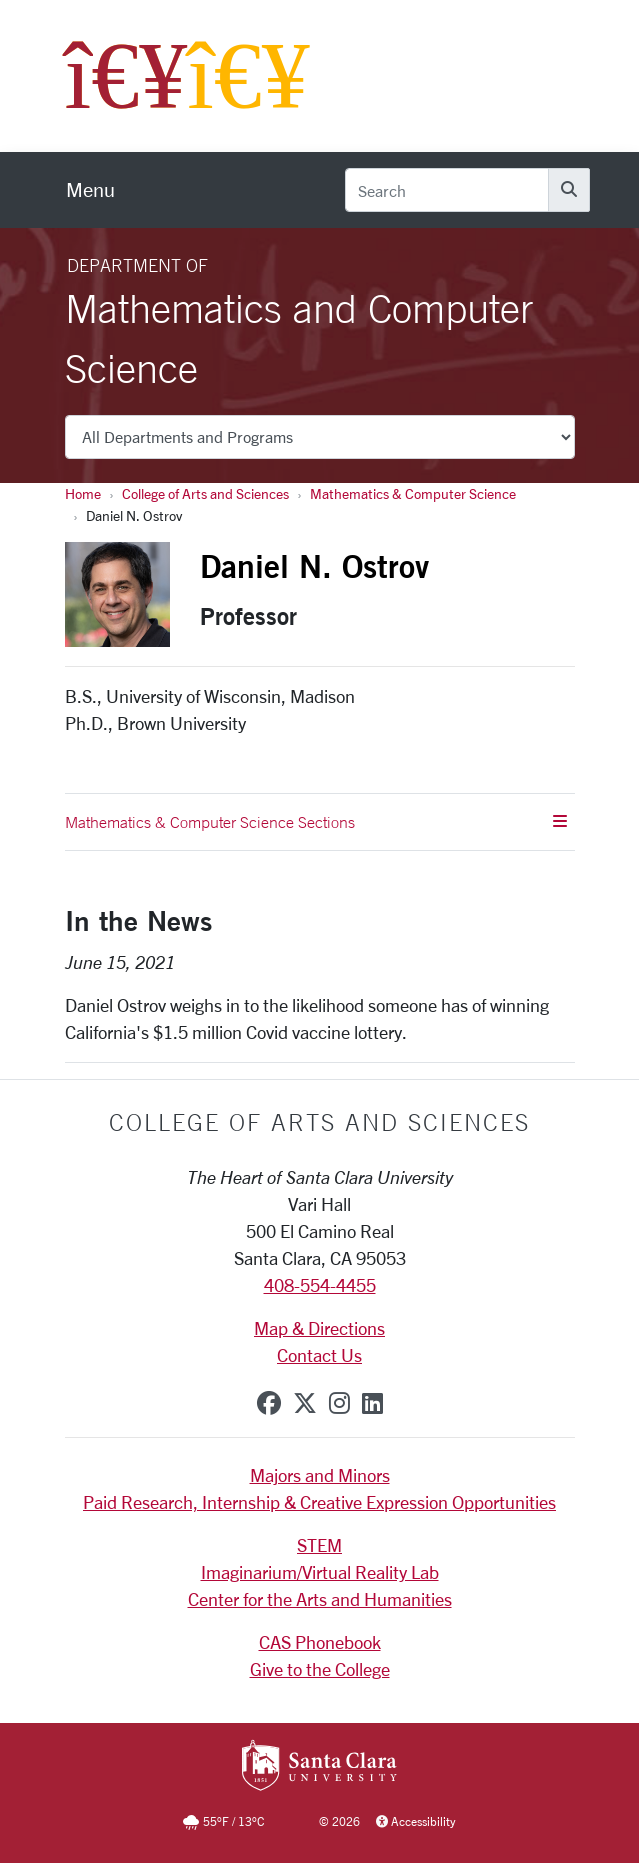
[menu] (90, 190)
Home (83, 493)
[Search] (447, 190)
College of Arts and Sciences (205, 493)
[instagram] (339, 1403)
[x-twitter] (305, 1403)
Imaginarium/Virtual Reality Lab (320, 1572)
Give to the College (320, 1669)
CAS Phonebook (320, 1642)
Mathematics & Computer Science (413, 493)
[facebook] (269, 1403)
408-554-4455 (320, 1285)
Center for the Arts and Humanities (320, 1599)
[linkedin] (372, 1403)
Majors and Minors (320, 1475)
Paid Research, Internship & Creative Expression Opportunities (319, 1502)
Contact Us (319, 1355)
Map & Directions (319, 1328)
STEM (319, 1545)
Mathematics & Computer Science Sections (316, 822)
